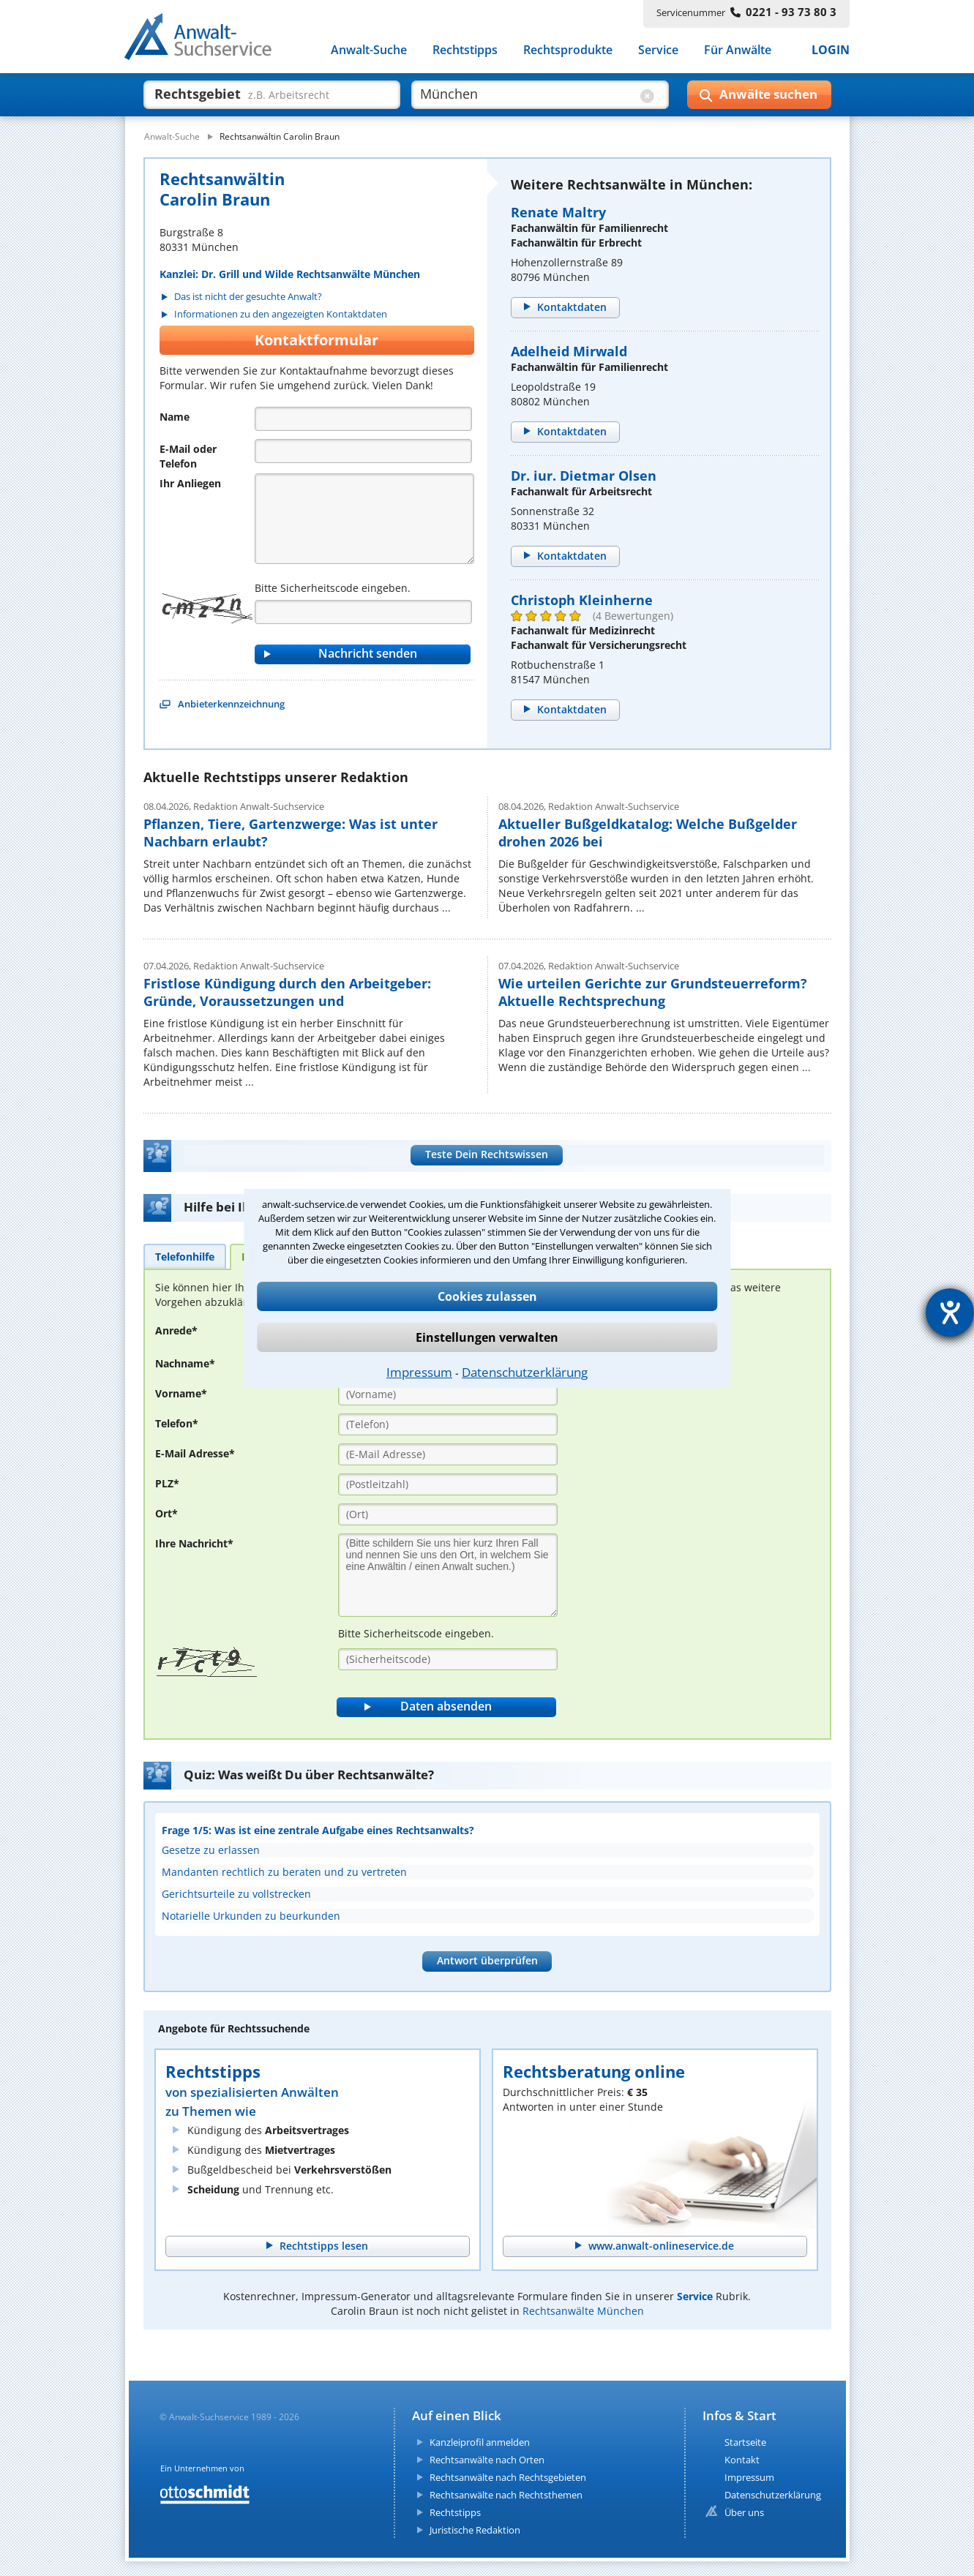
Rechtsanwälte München (583, 2311)
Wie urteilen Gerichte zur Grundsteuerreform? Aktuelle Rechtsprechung (652, 992)
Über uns (744, 2512)
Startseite (745, 2442)
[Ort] (448, 1514)
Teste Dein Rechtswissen (486, 1154)
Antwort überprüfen (487, 1960)
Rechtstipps (465, 50)
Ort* (166, 1513)
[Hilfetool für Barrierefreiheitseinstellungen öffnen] (950, 1312)
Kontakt (742, 2459)
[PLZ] (448, 1484)
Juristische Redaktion (475, 2530)
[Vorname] (448, 1394)
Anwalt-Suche (369, 50)
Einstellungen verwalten (487, 1337)
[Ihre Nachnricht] (448, 1575)
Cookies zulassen (487, 1296)
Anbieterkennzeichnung (231, 703)
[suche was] (259, 93)
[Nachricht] (364, 518)
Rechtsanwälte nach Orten (487, 2460)
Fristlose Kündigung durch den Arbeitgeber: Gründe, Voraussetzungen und (287, 992)
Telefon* (176, 1423)
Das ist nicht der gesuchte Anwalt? (248, 296)
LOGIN (831, 50)
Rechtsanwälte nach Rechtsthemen (506, 2495)
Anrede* (176, 1330)
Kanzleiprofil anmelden (480, 2442)
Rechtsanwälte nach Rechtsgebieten (508, 2477)
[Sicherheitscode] (448, 1659)
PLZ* (167, 1483)
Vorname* (181, 1393)
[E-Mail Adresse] (448, 1454)
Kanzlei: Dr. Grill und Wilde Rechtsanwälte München (290, 274)
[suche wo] (526, 93)
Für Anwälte (737, 50)
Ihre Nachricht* (194, 1543)
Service (658, 50)
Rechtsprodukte (568, 50)
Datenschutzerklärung (525, 1372)
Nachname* (185, 1363)
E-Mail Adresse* (195, 1453)
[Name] (363, 419)
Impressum (419, 1372)
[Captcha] (363, 612)
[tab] (184, 1256)
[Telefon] (363, 451)
